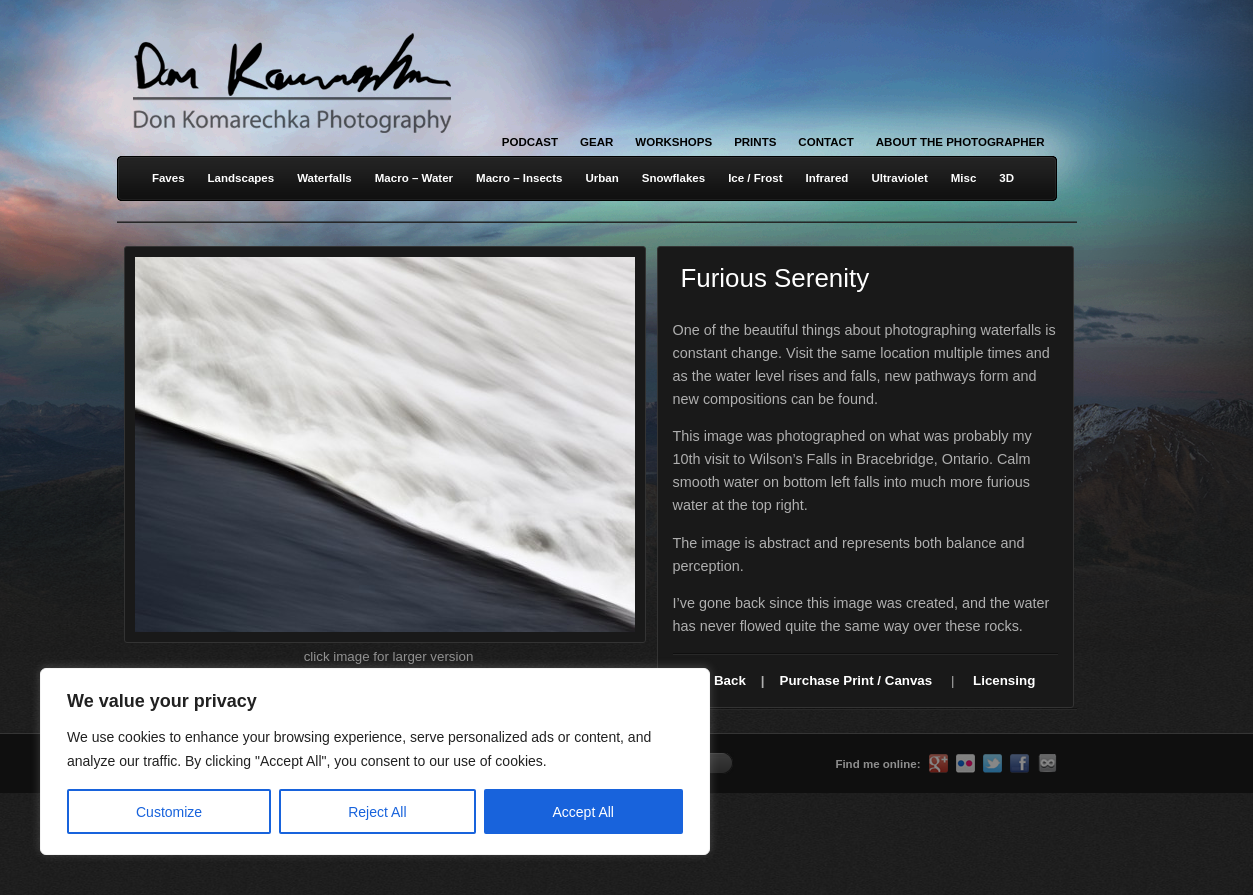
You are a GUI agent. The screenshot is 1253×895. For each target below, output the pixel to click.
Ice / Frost (755, 178)
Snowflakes (673, 178)
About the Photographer (960, 142)
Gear (596, 142)
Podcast (530, 142)
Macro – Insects (519, 178)
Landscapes (241, 178)
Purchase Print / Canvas (856, 680)
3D (1006, 178)
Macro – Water (414, 178)
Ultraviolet (899, 178)
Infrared (827, 178)
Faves (168, 178)
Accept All (583, 812)
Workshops (673, 142)
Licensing (1004, 680)
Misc (964, 178)
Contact (825, 142)
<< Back (720, 680)
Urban (601, 178)
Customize (169, 812)
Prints (755, 142)
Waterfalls (324, 178)
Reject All (377, 812)
